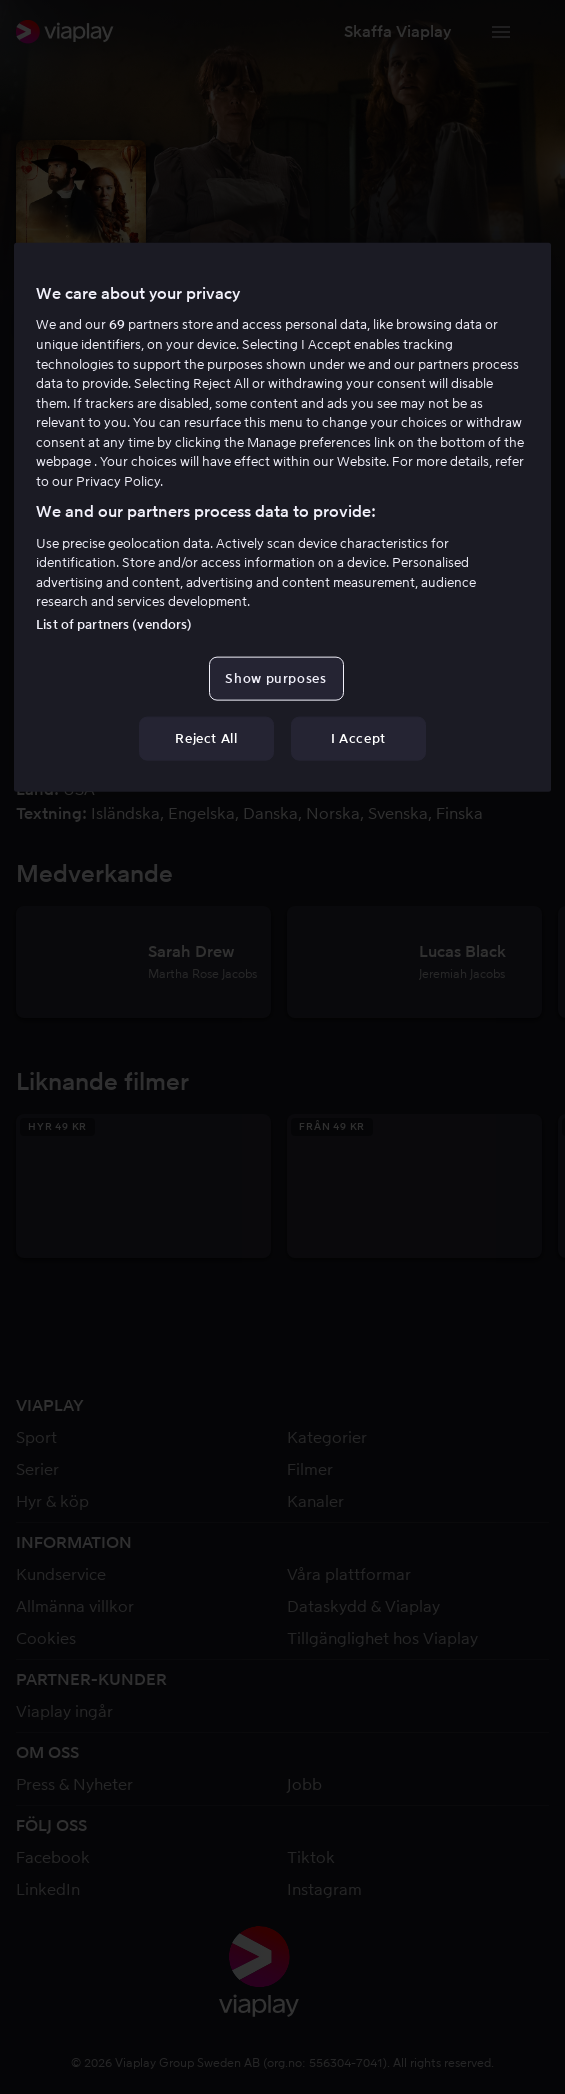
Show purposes (275, 677)
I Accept (358, 737)
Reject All (206, 737)
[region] (282, 517)
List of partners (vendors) (114, 623)
